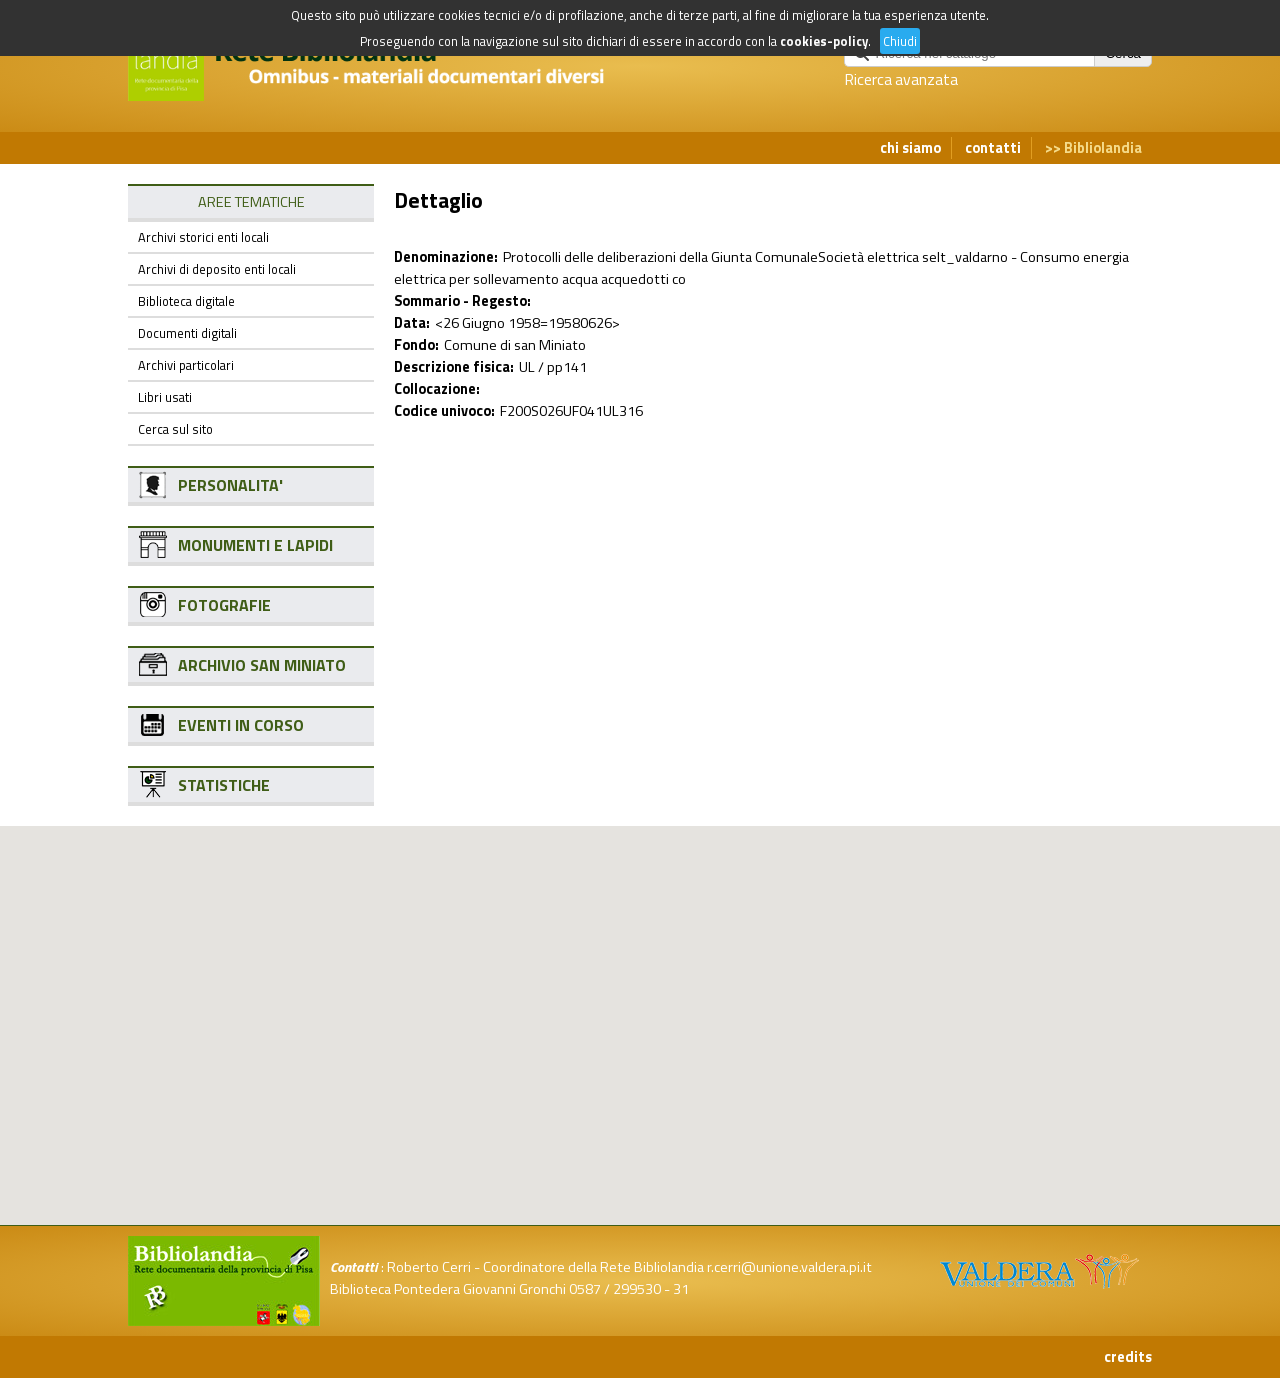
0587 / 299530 (615, 1289)
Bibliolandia (1103, 148)
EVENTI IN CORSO (241, 725)
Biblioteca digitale (186, 301)
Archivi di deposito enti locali (217, 269)
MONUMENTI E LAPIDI (255, 545)
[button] (656, 928)
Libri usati (165, 397)
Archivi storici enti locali (203, 237)
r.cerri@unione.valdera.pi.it (789, 1267)
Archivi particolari (186, 365)
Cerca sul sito (175, 429)
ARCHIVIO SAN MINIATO (262, 665)
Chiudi (900, 41)
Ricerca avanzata (901, 79)
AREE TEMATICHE (251, 202)
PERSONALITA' (230, 485)
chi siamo (910, 148)
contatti (993, 148)
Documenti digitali (187, 333)
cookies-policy (824, 41)
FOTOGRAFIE (224, 605)
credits (1128, 1357)
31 (681, 1289)
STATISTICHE (224, 785)
